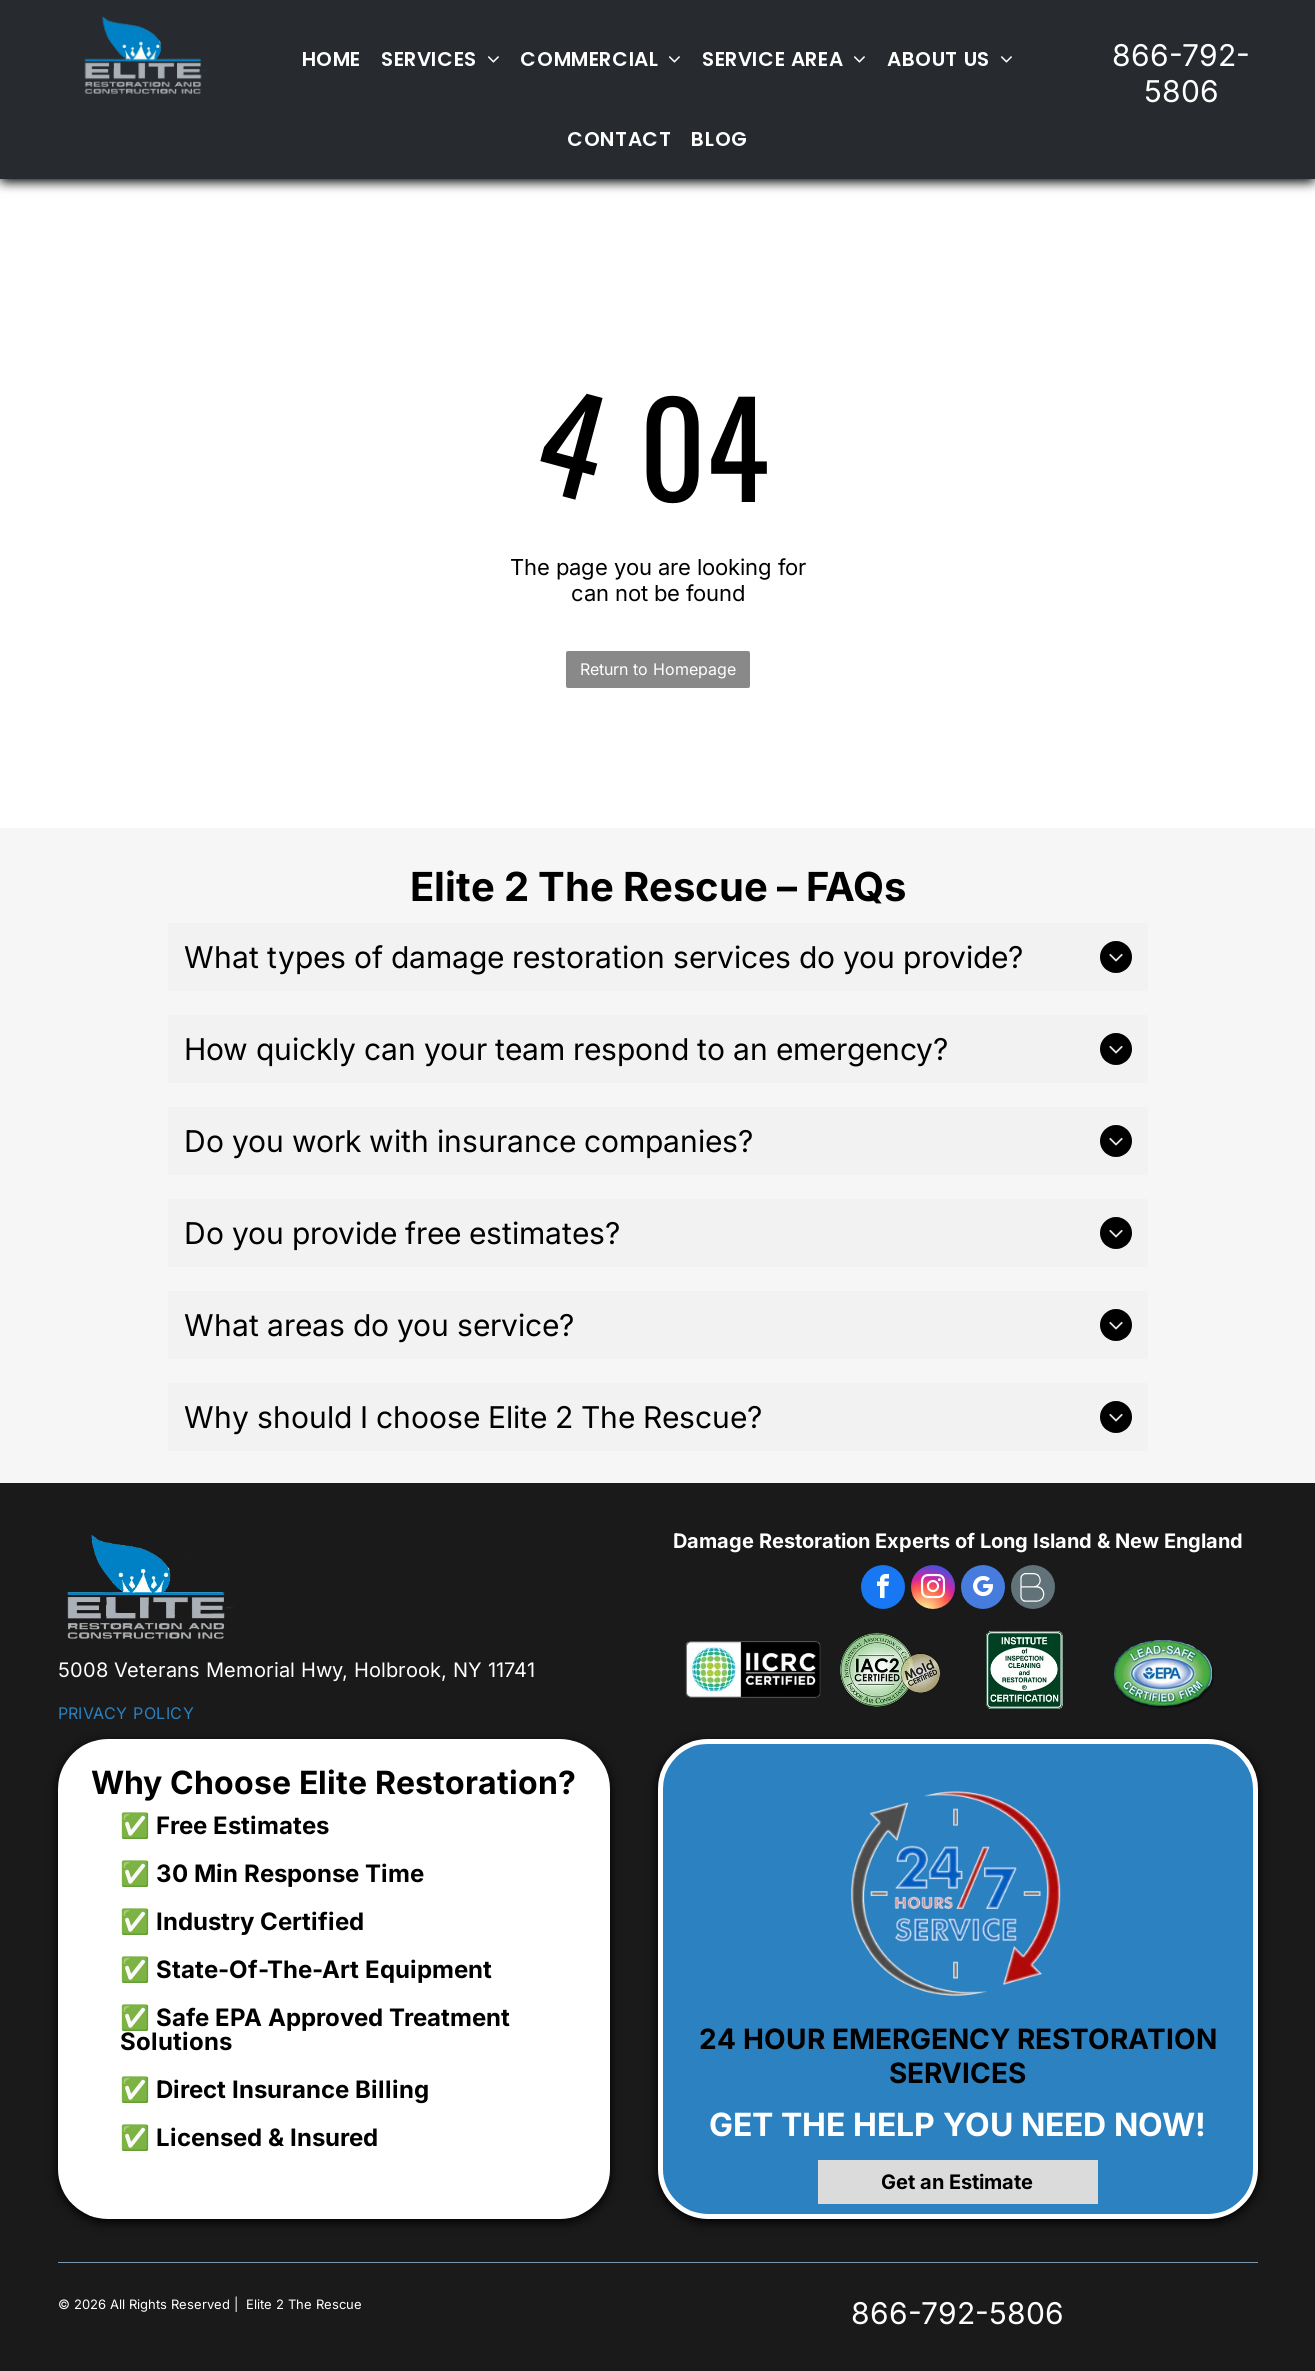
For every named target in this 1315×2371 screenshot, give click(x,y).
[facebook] (883, 1589)
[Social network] (1033, 1589)
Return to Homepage (658, 669)
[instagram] (933, 1589)
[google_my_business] (983, 1589)
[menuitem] (331, 59)
